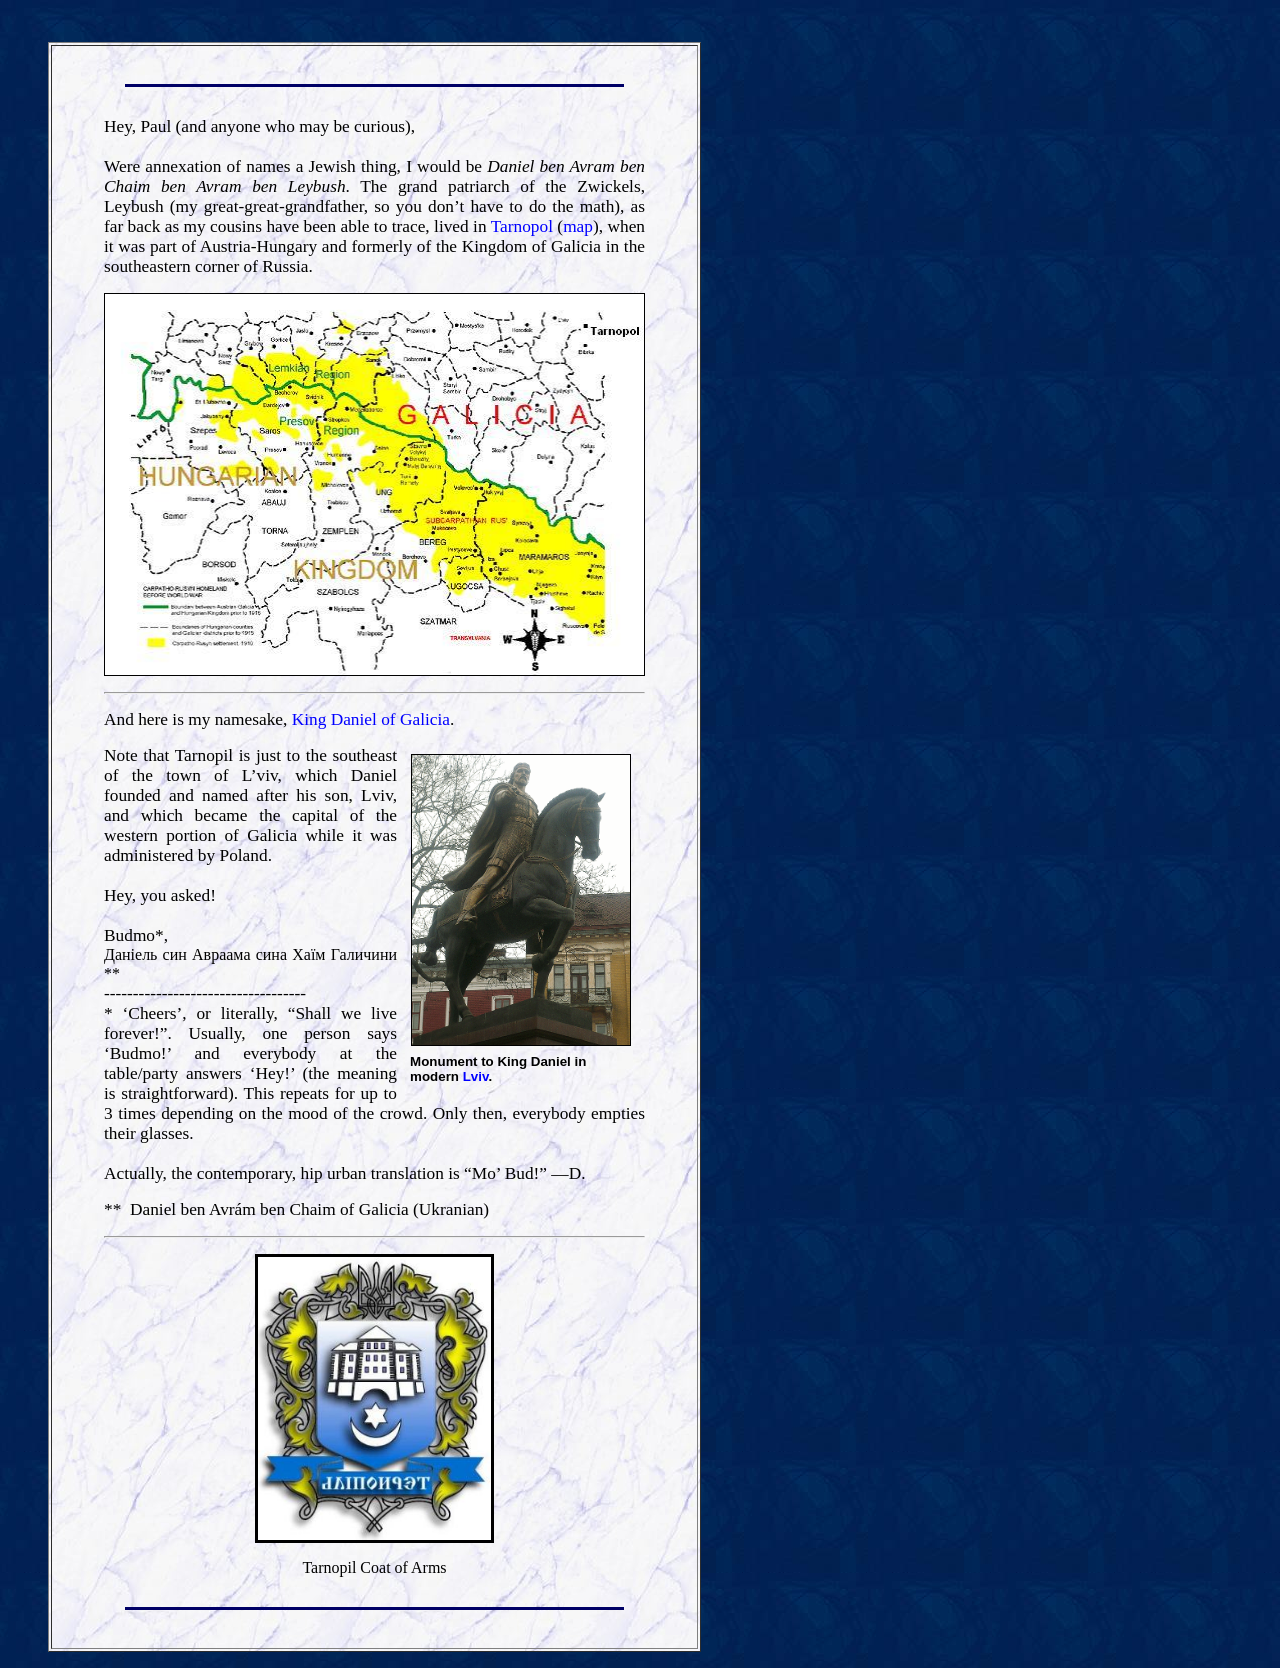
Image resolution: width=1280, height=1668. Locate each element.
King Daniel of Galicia (371, 719)
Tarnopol (522, 226)
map (578, 226)
